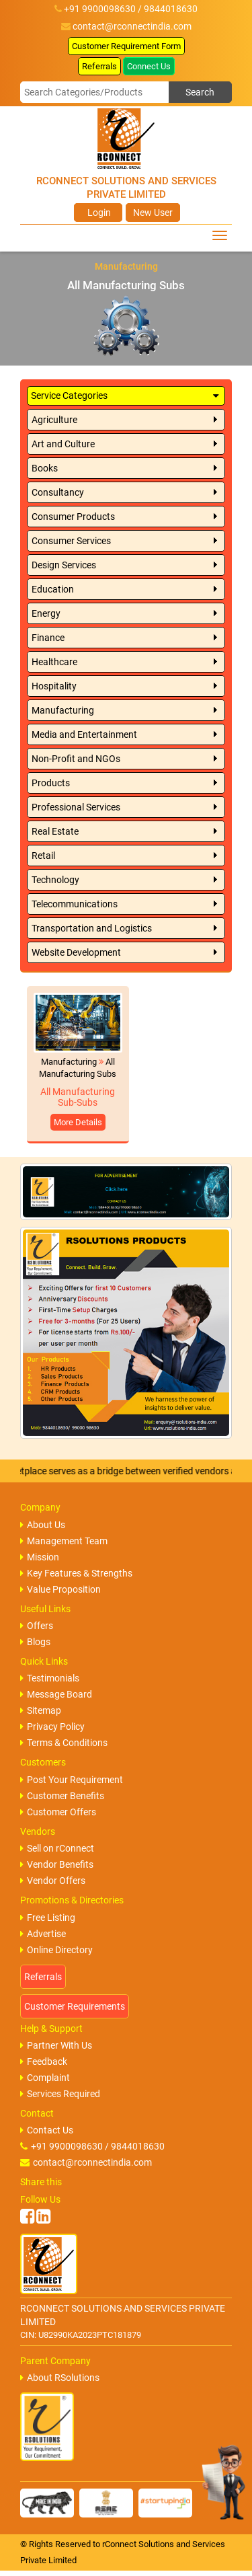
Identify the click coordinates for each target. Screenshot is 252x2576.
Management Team (64, 1541)
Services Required (60, 2093)
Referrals (99, 66)
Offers (36, 1625)
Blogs (35, 1641)
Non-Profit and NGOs (76, 758)
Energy (46, 613)
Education (53, 589)
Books (45, 468)
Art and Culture (63, 444)
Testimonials (49, 1678)
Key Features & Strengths (76, 1573)
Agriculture (54, 419)
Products (51, 783)
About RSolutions (59, 2377)
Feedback (43, 2061)
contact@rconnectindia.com (132, 26)
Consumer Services (71, 540)
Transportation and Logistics (92, 928)
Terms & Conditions (64, 1742)
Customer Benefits (62, 1795)
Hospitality (54, 686)
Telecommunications (75, 904)
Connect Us (149, 66)
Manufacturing (63, 710)
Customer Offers (58, 1812)
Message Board (56, 1694)
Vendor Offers (52, 1880)
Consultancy (58, 492)
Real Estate (55, 831)
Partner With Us (56, 2045)
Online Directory (56, 1949)
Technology (55, 879)
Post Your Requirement (71, 1779)
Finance (48, 637)
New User (153, 212)
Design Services (64, 565)
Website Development (76, 952)
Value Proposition (60, 1589)
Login (98, 212)
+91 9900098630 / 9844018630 (92, 2146)
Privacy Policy (52, 1726)
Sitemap (40, 1710)
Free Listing (47, 1917)
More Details (78, 1122)
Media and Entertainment (84, 734)
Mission (39, 1557)
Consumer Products (73, 516)
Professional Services (76, 807)
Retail (43, 855)
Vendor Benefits (56, 1864)
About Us (42, 1524)
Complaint (45, 2077)
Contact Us (46, 2130)
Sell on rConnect (57, 1848)
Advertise (43, 1933)
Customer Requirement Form (126, 46)
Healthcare (54, 661)
